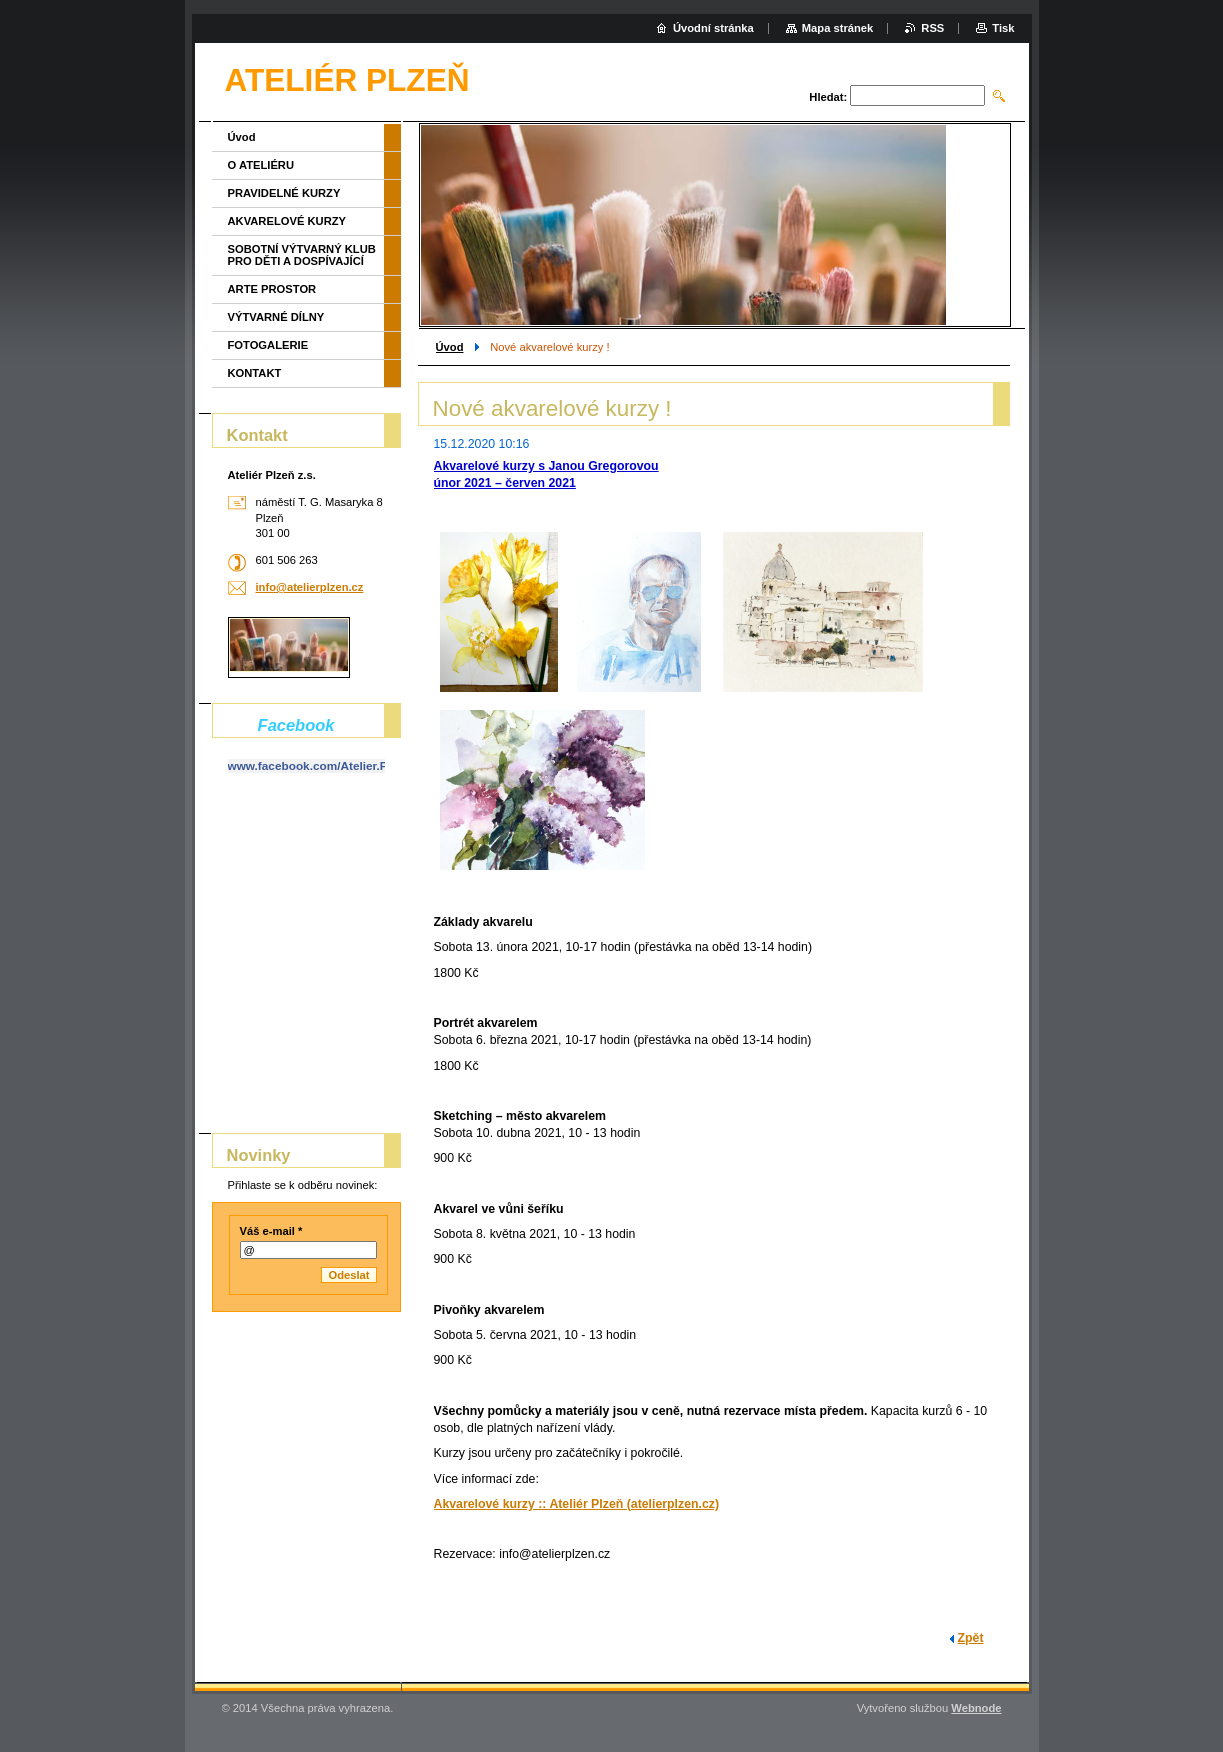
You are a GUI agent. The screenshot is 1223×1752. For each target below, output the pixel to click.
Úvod (450, 347)
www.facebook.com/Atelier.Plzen (319, 766)
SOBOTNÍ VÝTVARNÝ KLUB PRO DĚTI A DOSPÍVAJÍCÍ (302, 255)
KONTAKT (255, 373)
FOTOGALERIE (268, 345)
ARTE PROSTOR (272, 289)
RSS (932, 28)
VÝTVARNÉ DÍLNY (276, 317)
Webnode (976, 1708)
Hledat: (828, 97)
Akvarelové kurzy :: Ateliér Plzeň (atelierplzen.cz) (577, 1504)
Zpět (971, 1638)
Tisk (1003, 28)
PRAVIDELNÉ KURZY (284, 193)
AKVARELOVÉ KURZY (287, 221)
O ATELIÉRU (261, 165)
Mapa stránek (838, 28)
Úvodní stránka (713, 28)
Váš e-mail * (271, 1231)
